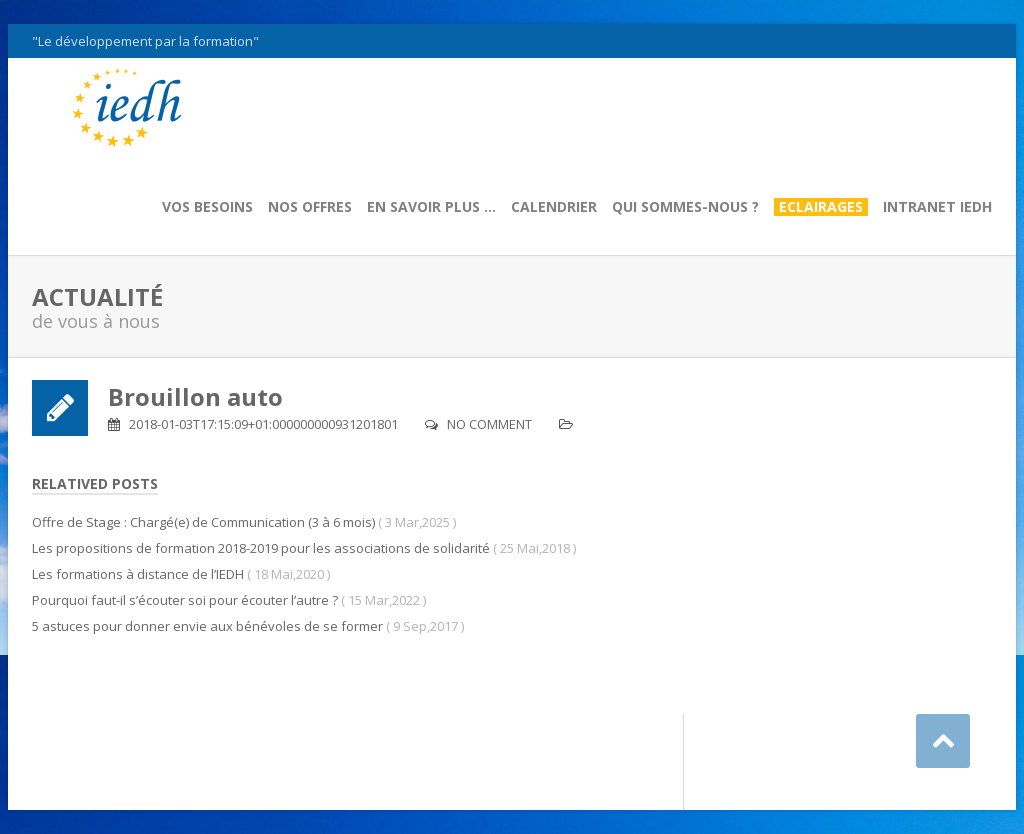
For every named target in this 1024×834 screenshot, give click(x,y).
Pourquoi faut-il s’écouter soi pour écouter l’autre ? (185, 600)
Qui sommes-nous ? (685, 207)
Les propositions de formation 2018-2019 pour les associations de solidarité (261, 548)
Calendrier (554, 207)
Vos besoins (207, 207)
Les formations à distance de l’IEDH (138, 574)
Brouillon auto (195, 396)
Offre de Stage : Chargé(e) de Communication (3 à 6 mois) (203, 522)
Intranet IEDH (937, 207)
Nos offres (310, 207)
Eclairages (821, 207)
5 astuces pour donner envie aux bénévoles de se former (207, 626)
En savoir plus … (431, 207)
